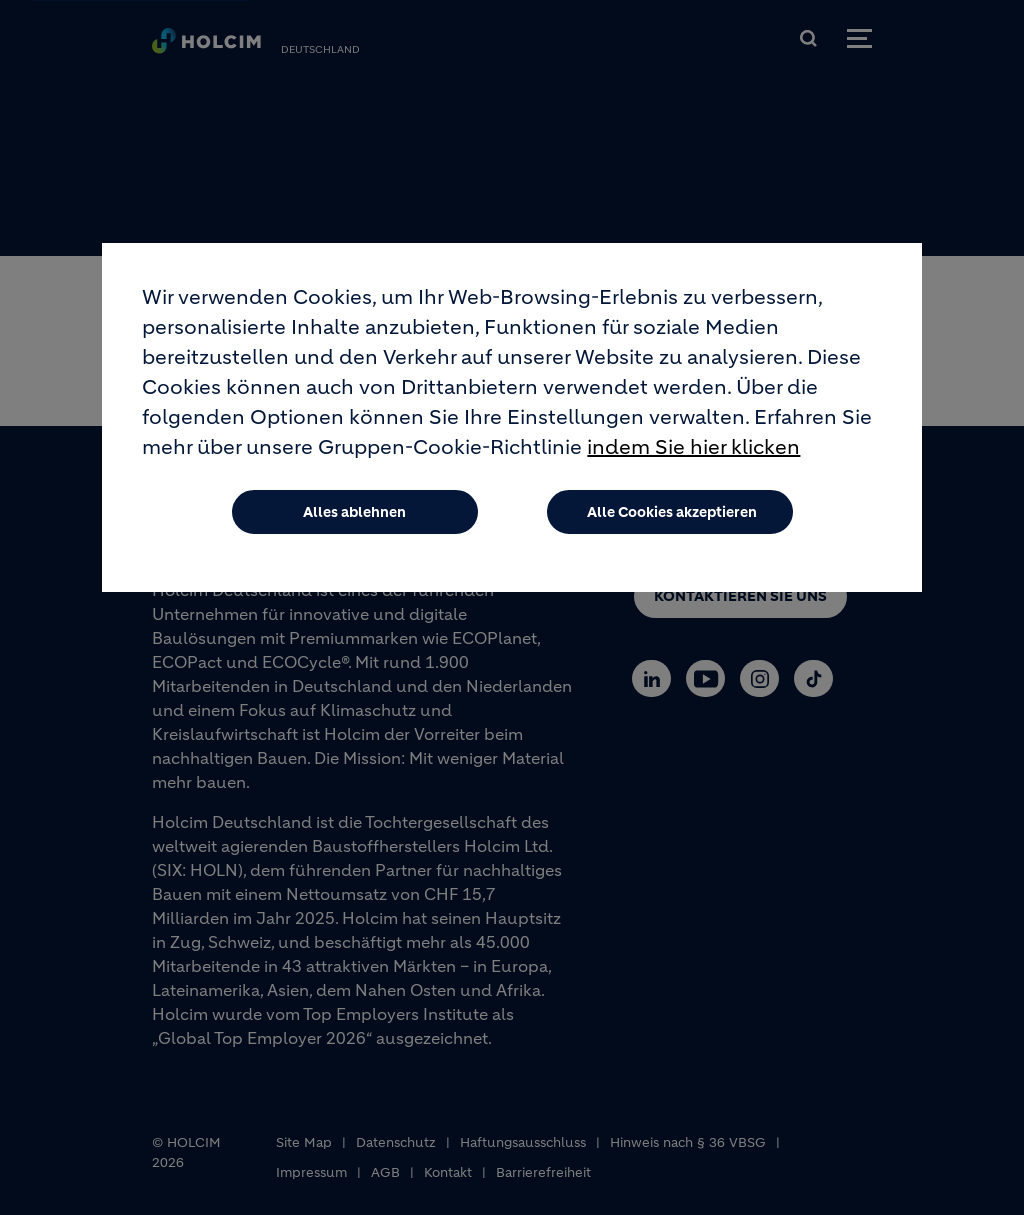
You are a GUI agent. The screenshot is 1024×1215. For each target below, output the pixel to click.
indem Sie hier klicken (693, 454)
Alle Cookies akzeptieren (672, 519)
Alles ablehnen (354, 519)
